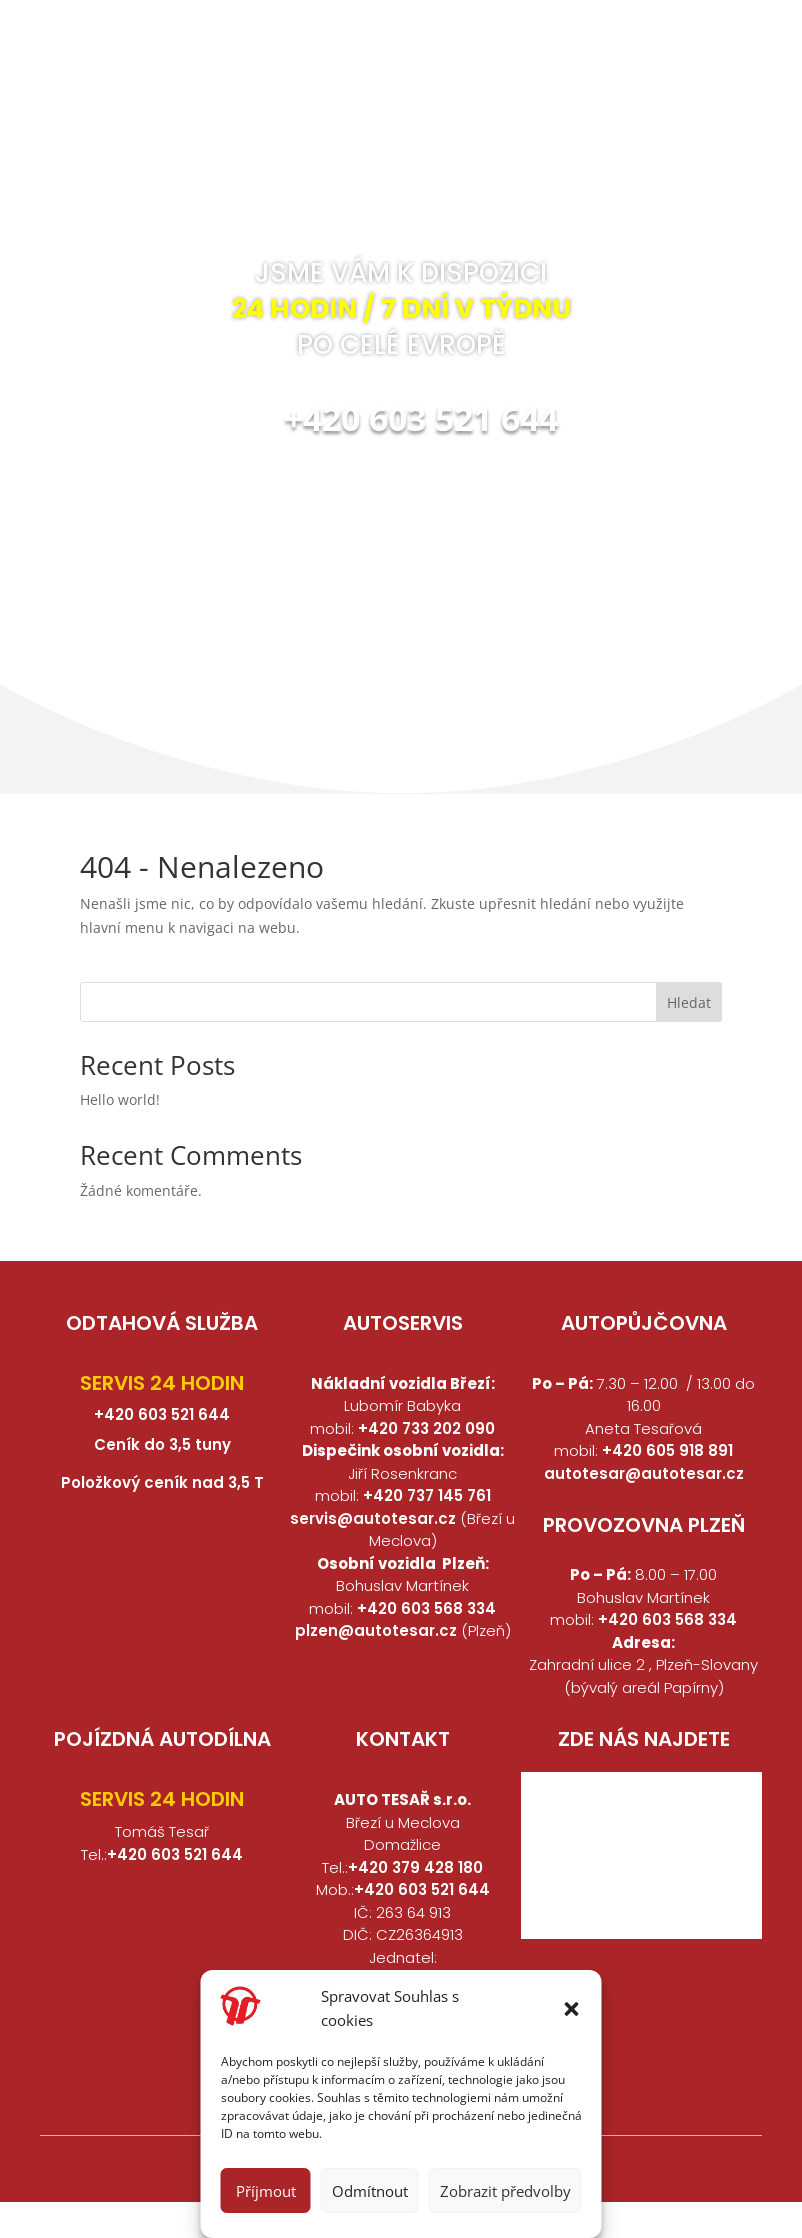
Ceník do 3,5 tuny (162, 1444)
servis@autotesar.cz (375, 1518)
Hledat (689, 1002)
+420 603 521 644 (421, 418)
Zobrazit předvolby (505, 2191)
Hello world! (120, 1099)
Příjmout (266, 2191)
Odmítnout (370, 2191)
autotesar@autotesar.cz (644, 1473)
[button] (572, 2009)
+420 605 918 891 (667, 1450)
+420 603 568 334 (426, 1608)
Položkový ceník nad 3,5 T (162, 1482)
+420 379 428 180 (415, 1867)
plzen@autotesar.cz (376, 1630)
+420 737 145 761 (427, 1495)
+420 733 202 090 (426, 1428)
